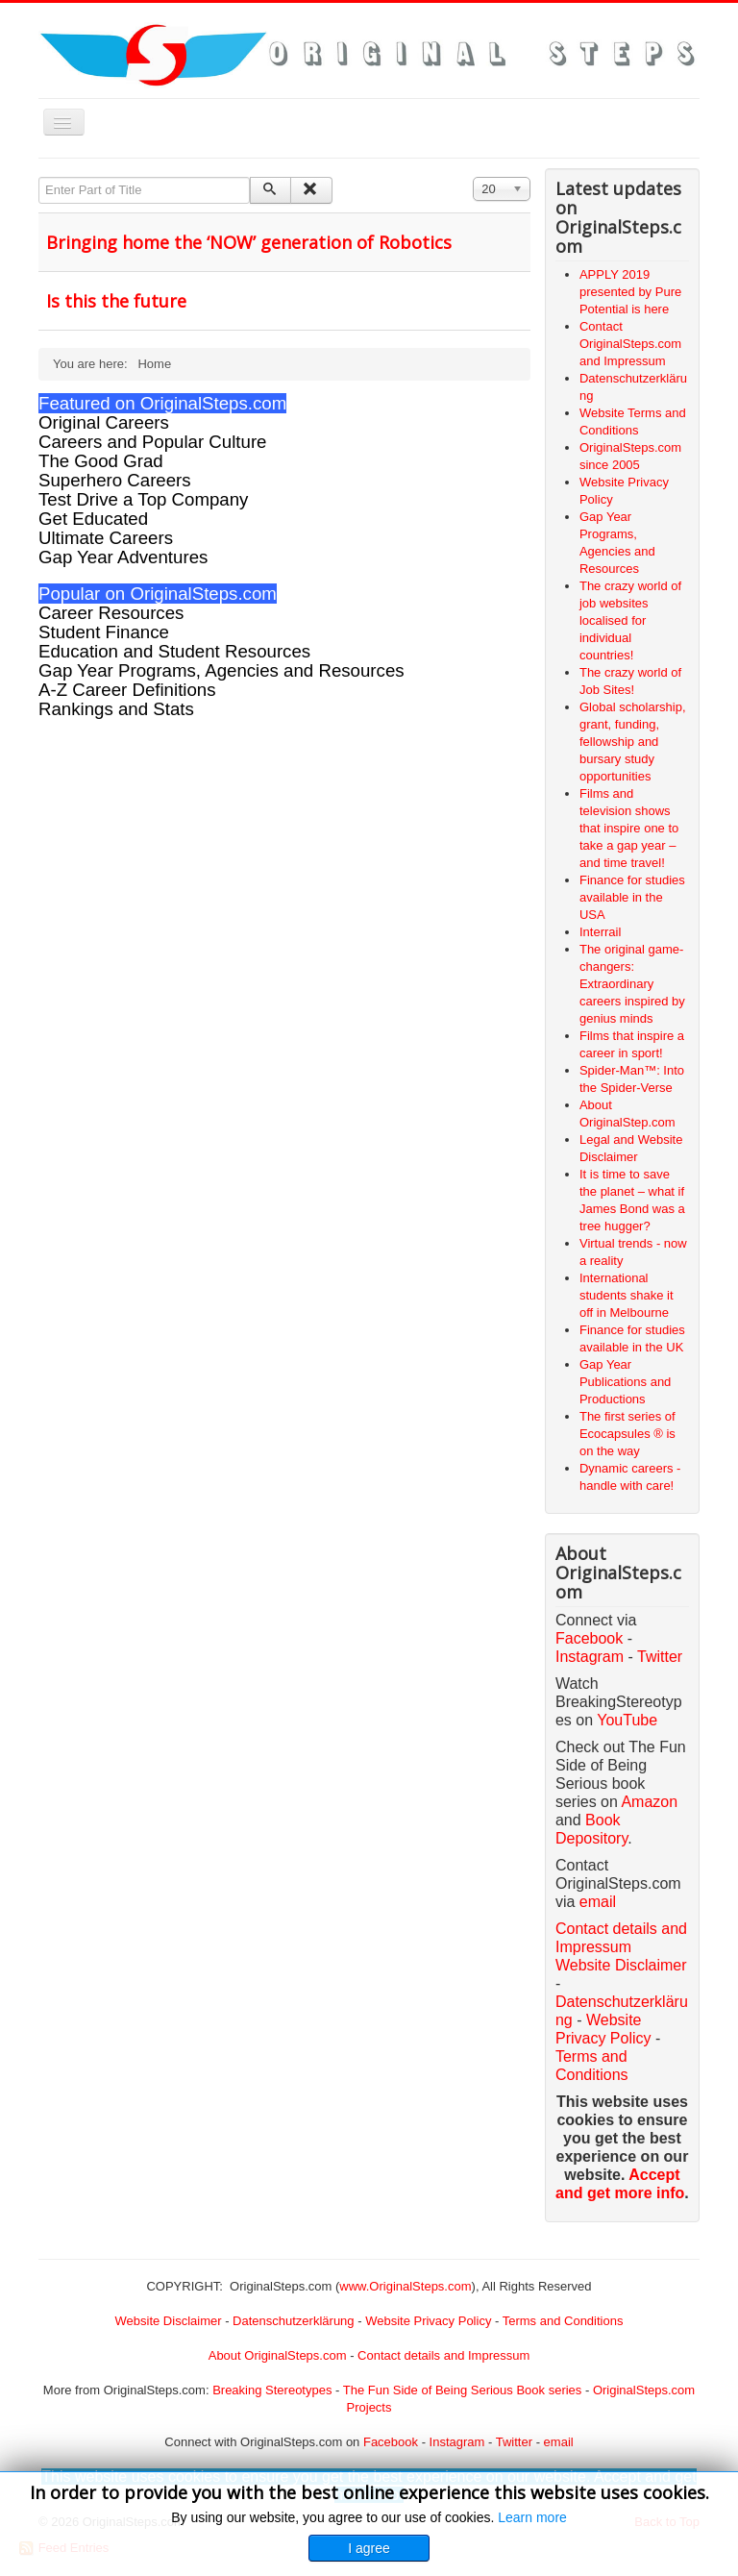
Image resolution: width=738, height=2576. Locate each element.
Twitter (659, 1656)
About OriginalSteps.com (278, 2355)
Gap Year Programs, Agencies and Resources (221, 670)
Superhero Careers (114, 480)
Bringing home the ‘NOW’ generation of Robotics (249, 242)
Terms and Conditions (563, 2321)
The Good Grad (100, 461)
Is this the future (116, 300)
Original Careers (103, 422)
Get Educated (93, 518)
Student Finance (103, 632)
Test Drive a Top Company (143, 499)
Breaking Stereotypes (272, 2390)
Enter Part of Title (38, 177)
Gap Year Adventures (123, 557)
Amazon (649, 1802)
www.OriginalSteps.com (405, 2286)
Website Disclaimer (621, 1965)
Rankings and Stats (116, 709)
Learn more (532, 2517)
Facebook (589, 1638)
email (597, 1902)
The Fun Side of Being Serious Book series (462, 2390)
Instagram (589, 1656)
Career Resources (111, 613)
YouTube (627, 1720)
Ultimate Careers (105, 538)
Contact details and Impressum (443, 2355)
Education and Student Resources (174, 651)
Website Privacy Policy (428, 2321)
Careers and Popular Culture (152, 442)
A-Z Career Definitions (127, 690)
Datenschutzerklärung (293, 2321)
